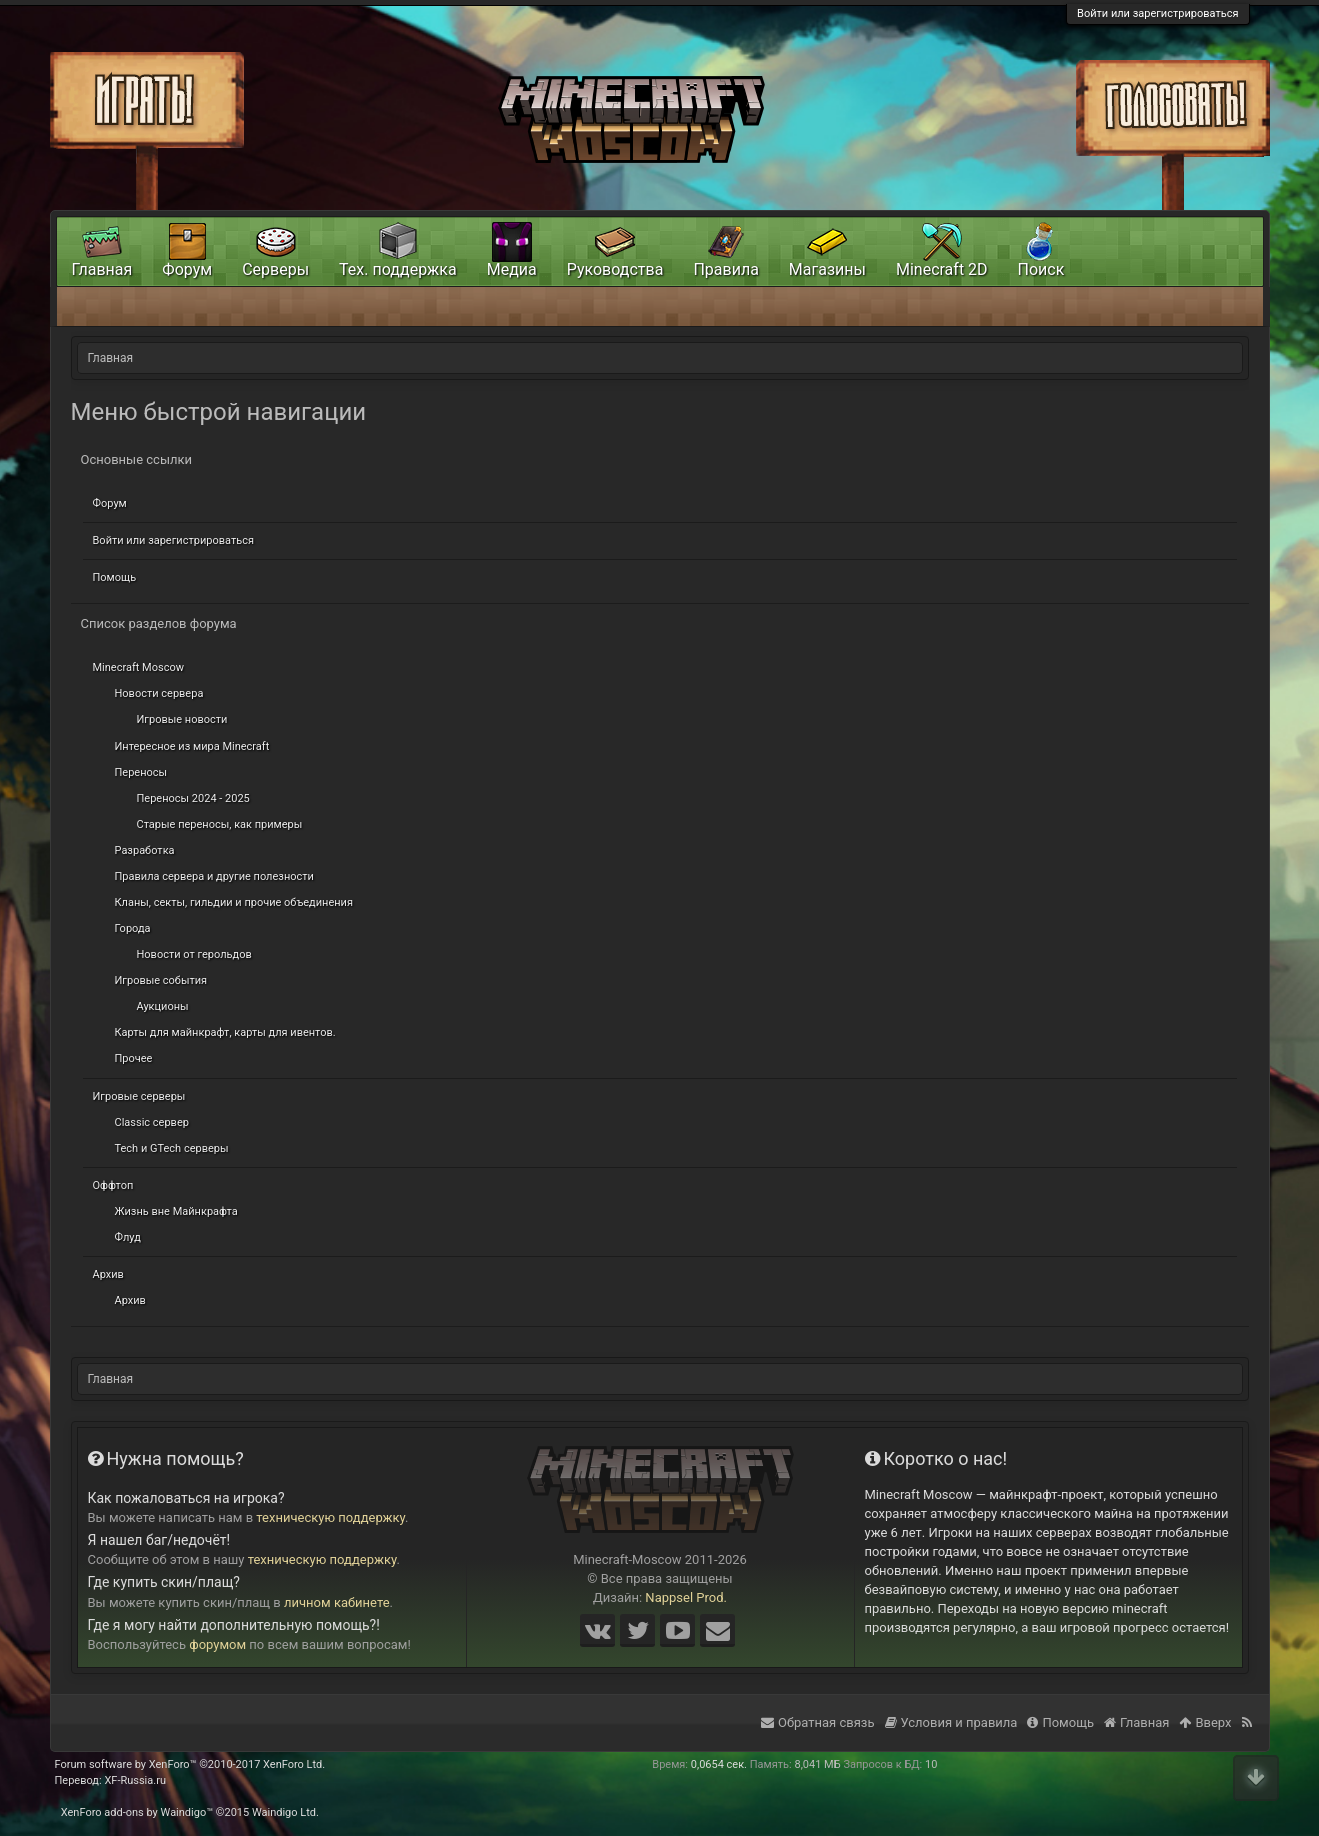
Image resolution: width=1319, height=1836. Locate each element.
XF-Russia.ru (135, 1780)
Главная (102, 269)
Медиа (512, 269)
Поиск (1041, 269)
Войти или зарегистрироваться (1157, 13)
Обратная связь (818, 1722)
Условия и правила (951, 1722)
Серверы (275, 269)
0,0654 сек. (719, 1764)
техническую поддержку (330, 1517)
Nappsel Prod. (686, 1597)
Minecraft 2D (942, 269)
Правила (725, 269)
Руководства (615, 269)
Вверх (1205, 1722)
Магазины (827, 269)
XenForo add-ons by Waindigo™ (137, 1812)
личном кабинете (337, 1602)
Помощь (115, 577)
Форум (110, 503)
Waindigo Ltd (284, 1812)
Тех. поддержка (398, 269)
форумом (217, 1644)
